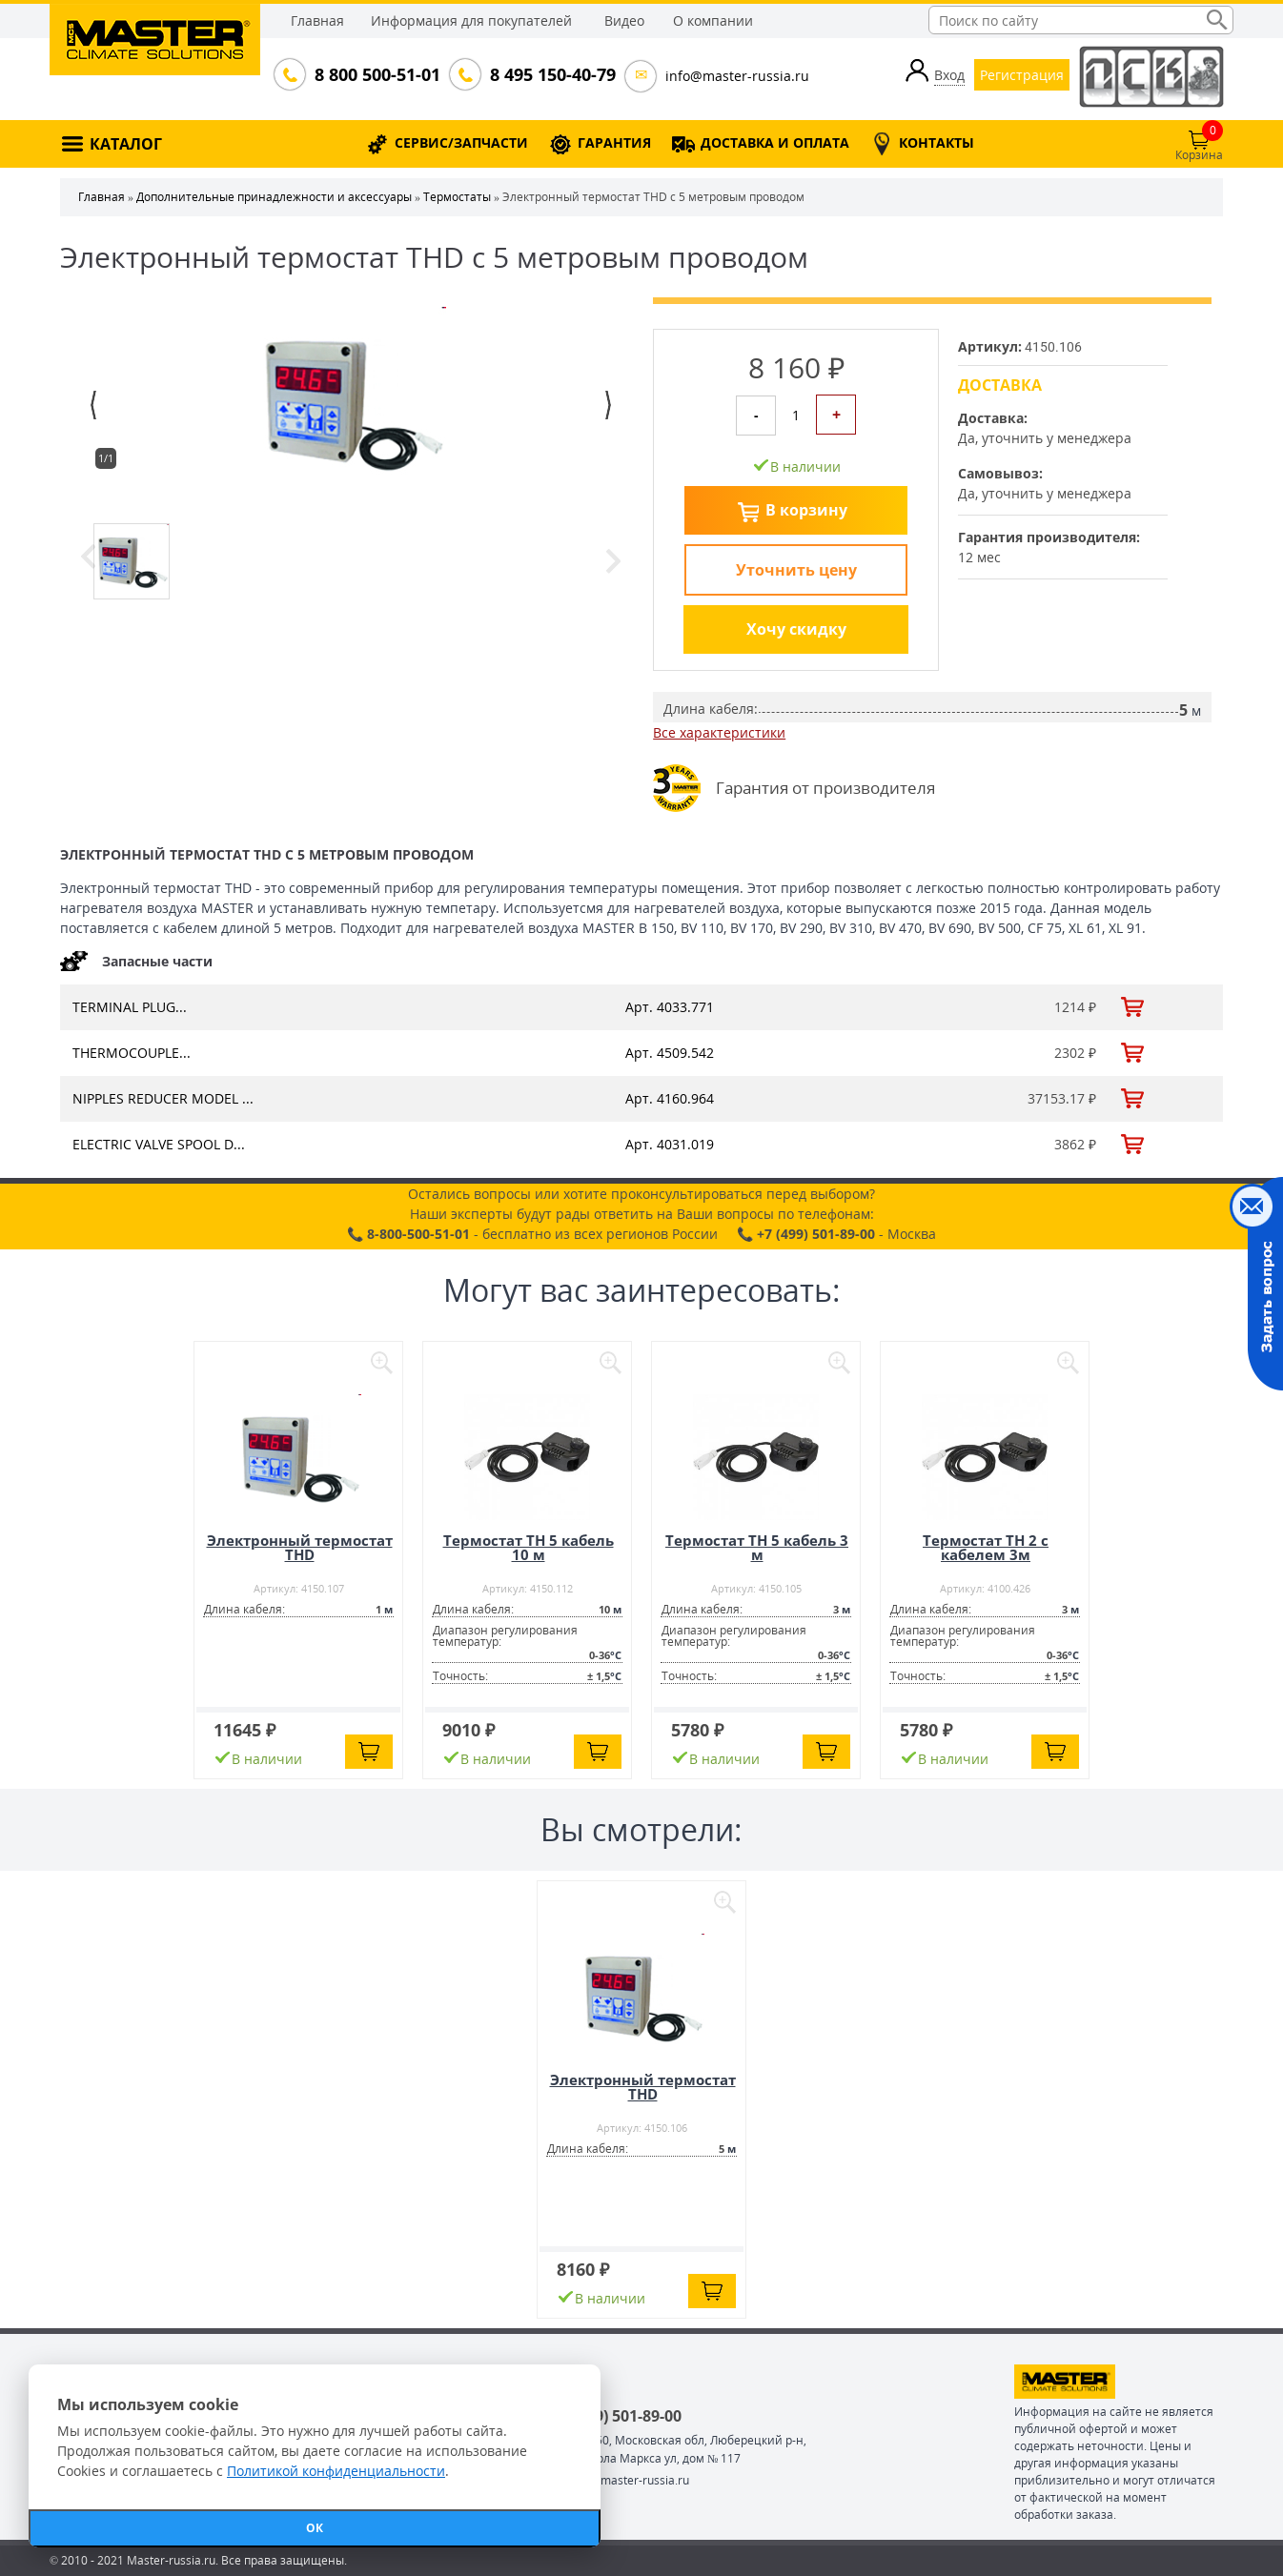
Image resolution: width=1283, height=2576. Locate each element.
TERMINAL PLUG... (129, 1007)
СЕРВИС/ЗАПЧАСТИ (461, 142)
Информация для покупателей (471, 20)
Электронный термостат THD (300, 1547)
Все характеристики (719, 732)
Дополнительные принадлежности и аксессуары (274, 197)
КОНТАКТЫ (936, 142)
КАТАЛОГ (126, 143)
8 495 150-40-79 (551, 74)
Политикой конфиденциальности (336, 2471)
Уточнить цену (796, 569)
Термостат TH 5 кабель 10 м (528, 1547)
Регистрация (1022, 75)
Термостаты (457, 197)
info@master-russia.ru (737, 76)
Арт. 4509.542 (669, 1053)
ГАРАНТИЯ (614, 142)
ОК (314, 2528)
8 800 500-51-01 (376, 74)
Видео (624, 20)
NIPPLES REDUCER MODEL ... (163, 1098)
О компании (713, 20)
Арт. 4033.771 (669, 1007)
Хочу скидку (796, 629)
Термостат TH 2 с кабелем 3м (986, 1547)
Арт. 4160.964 (669, 1098)
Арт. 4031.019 (669, 1144)
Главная (317, 20)
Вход (949, 75)
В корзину (806, 509)
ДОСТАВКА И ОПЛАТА (775, 142)
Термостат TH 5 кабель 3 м (756, 1547)
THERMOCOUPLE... (131, 1053)
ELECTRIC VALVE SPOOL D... (158, 1144)
